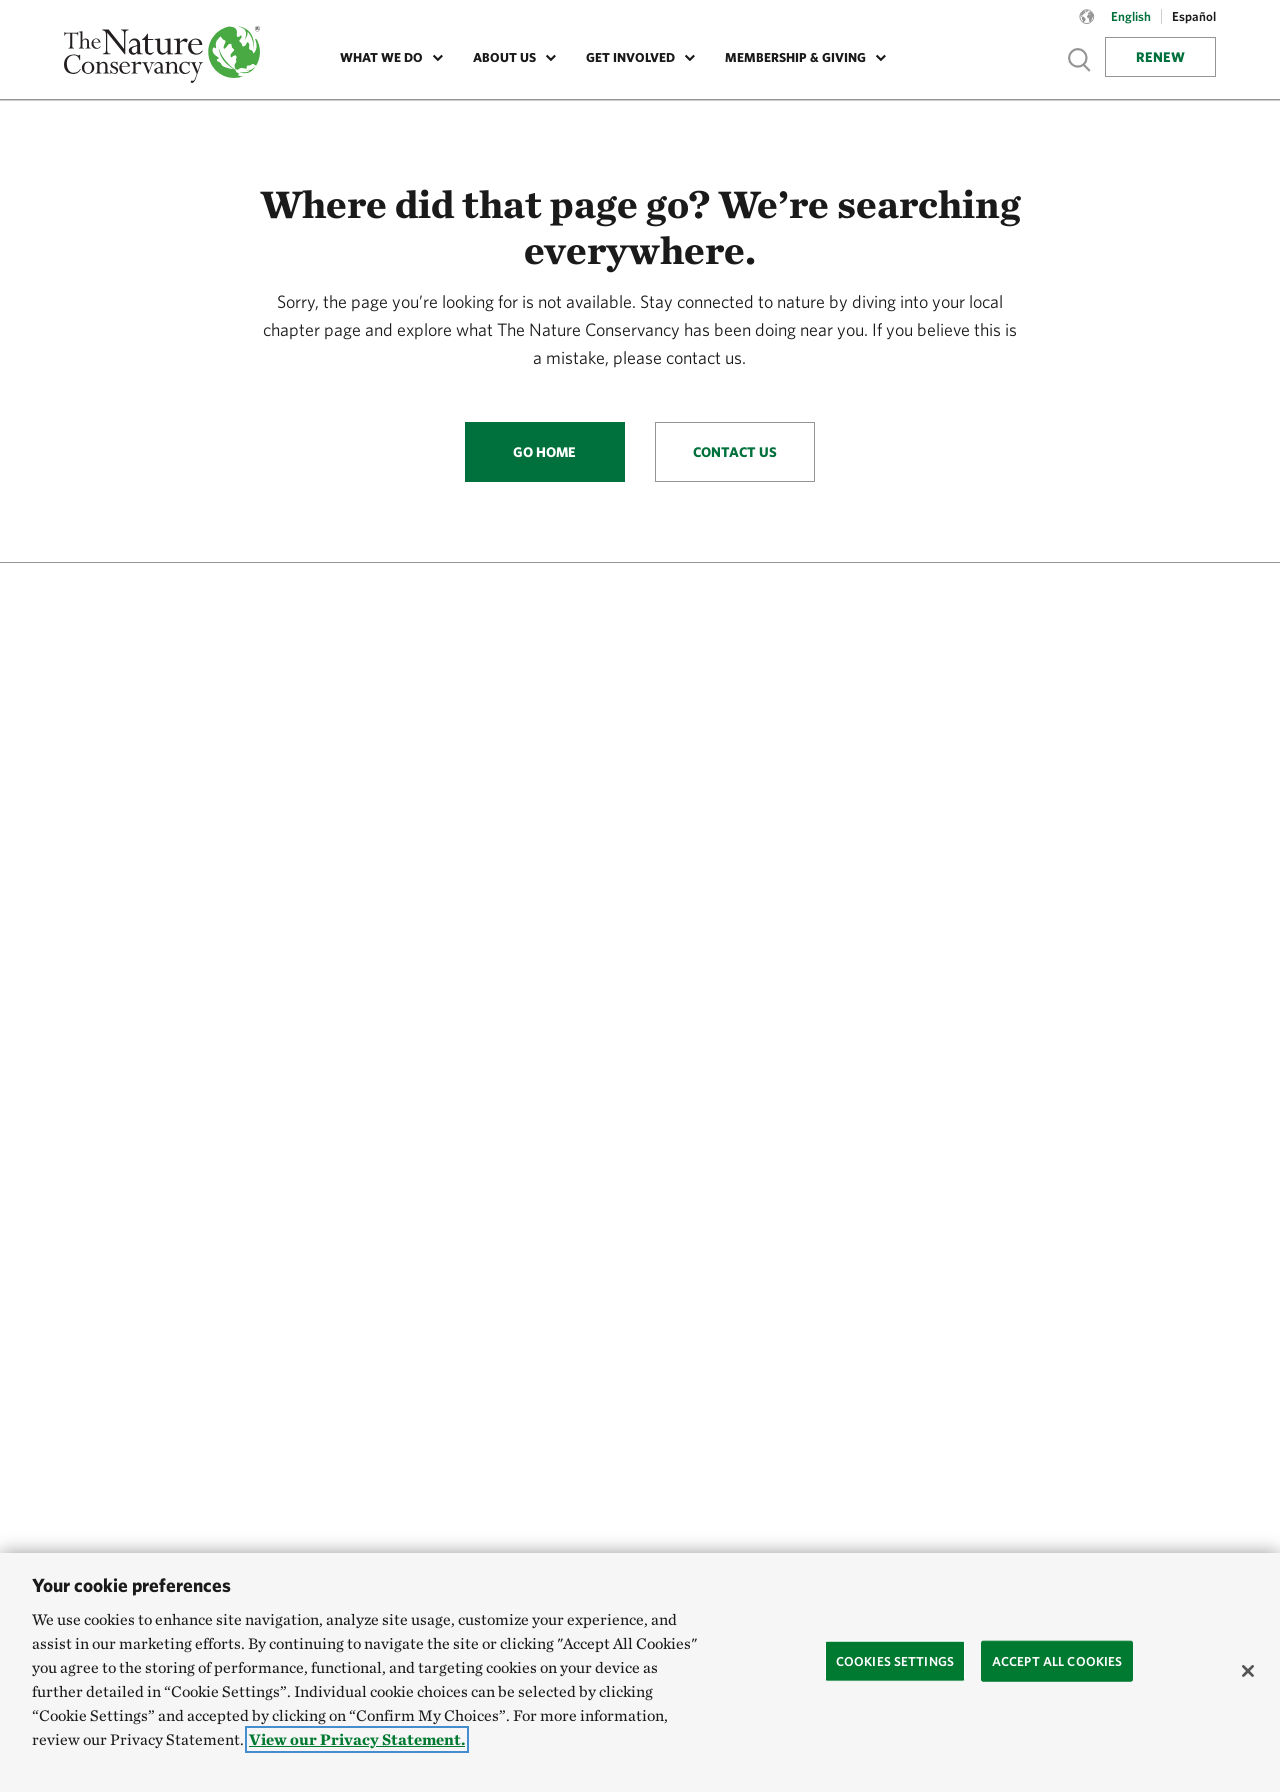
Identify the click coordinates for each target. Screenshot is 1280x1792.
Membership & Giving (795, 57)
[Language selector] (1087, 27)
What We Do (381, 57)
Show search (1080, 59)
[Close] (1248, 1671)
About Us (504, 57)
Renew (1160, 57)
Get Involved (630, 57)
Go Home (544, 452)
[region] (640, 1672)
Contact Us (735, 452)
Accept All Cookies (1057, 1660)
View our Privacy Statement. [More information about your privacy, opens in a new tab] (357, 1739)
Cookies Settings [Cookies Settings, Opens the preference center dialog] (895, 1660)
